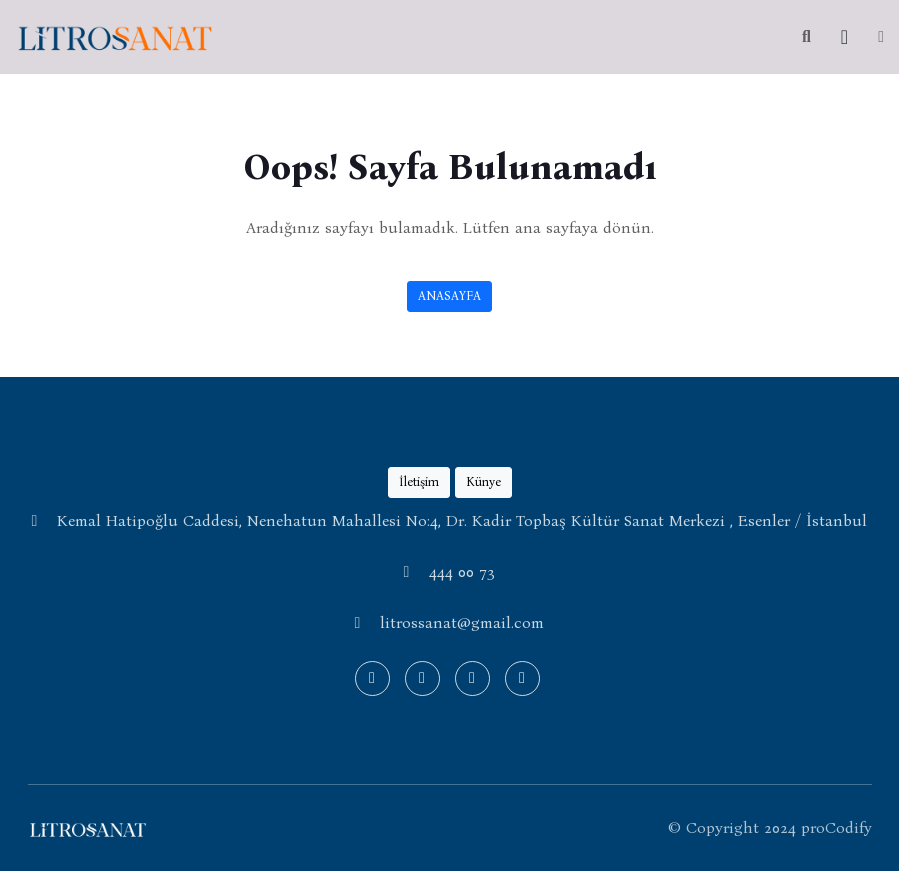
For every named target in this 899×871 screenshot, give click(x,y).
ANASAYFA (449, 295)
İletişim (419, 481)
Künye (483, 481)
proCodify (836, 827)
